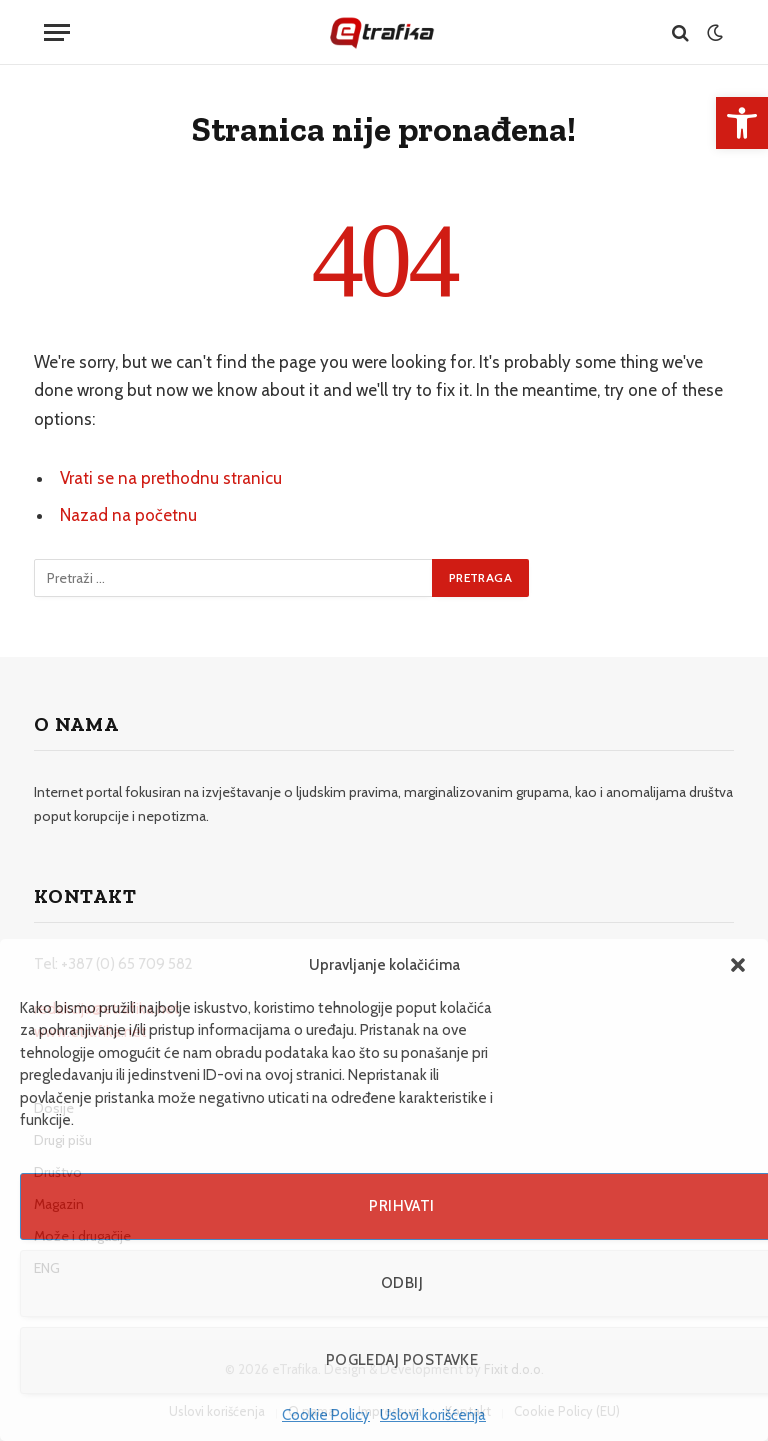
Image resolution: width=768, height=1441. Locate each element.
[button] (738, 965)
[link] (742, 123)
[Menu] (57, 32)
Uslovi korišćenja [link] (433, 1415)
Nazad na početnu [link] (128, 515)
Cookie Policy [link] (326, 1415)
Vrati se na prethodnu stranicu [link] (171, 478)
